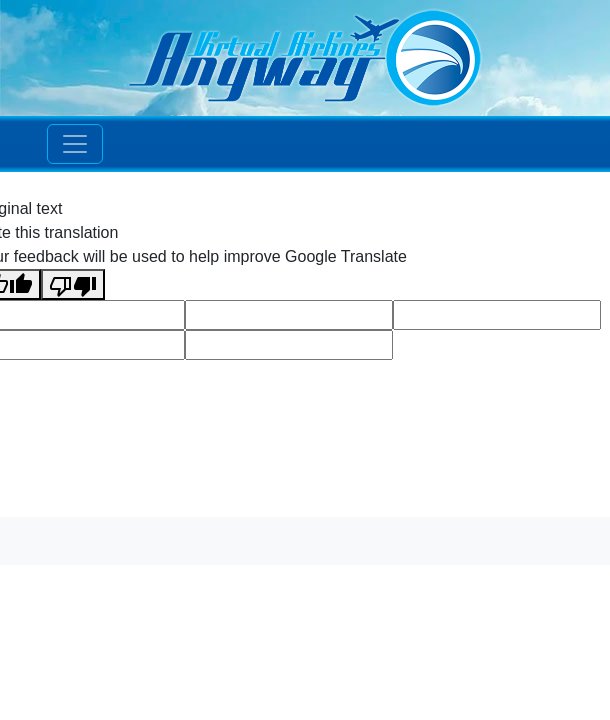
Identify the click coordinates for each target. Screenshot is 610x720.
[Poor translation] (73, 284)
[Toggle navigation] (75, 144)
